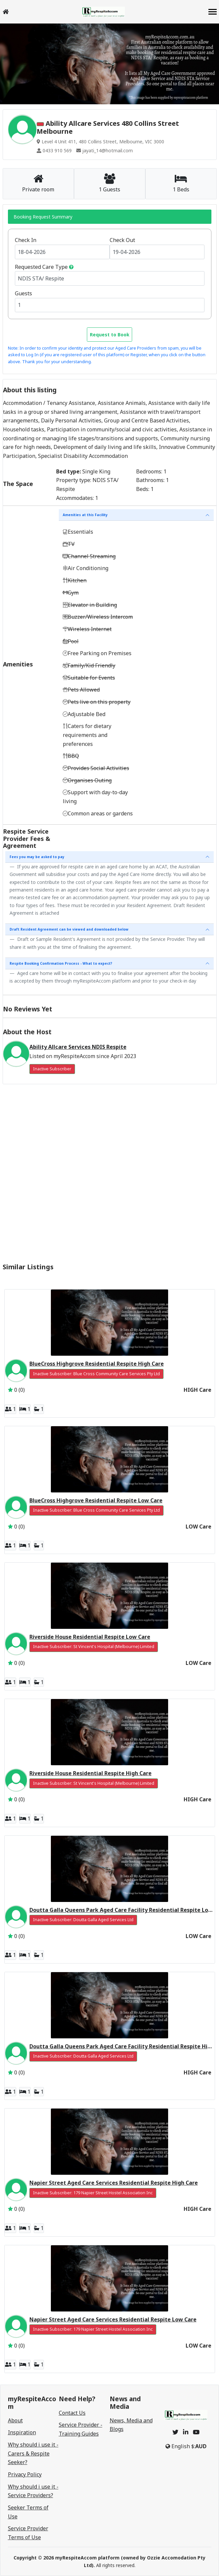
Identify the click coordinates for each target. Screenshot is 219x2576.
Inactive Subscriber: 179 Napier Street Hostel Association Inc (93, 2193)
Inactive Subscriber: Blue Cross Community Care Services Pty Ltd (96, 1374)
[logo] (103, 12)
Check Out (122, 240)
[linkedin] (185, 2432)
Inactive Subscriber (52, 1069)
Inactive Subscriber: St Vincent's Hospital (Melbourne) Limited (93, 1646)
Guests (23, 293)
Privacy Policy (25, 2474)
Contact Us (72, 2412)
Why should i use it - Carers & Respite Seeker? (33, 2453)
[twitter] (175, 2432)
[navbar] (212, 12)
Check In (25, 240)
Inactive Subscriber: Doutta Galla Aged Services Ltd (83, 1919)
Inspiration (22, 2432)
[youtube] (196, 2432)
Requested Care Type (41, 266)
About (15, 2420)
